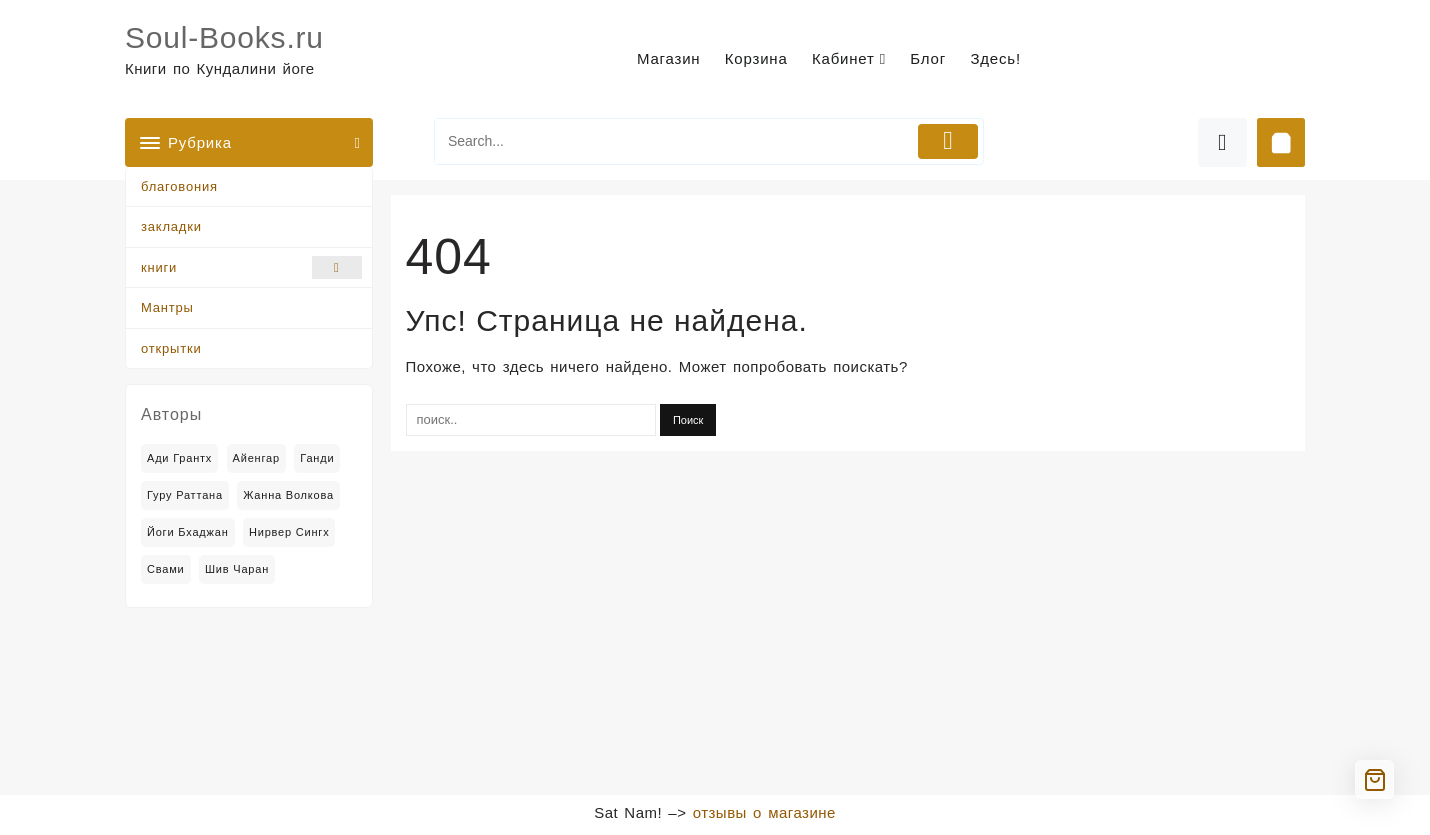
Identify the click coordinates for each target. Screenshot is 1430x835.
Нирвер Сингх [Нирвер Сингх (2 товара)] (289, 532)
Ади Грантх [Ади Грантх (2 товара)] (179, 458)
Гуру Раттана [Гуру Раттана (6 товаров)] (185, 495)
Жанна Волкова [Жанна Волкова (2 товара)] (288, 495)
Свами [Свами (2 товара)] (166, 569)
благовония (179, 186)
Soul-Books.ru (224, 37)
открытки (171, 348)
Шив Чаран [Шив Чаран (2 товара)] (237, 569)
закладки (171, 226)
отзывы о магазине (764, 812)
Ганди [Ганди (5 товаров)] (317, 458)
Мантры (167, 307)
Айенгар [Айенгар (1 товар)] (256, 458)
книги (251, 267)
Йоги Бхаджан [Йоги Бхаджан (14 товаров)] (188, 532)
